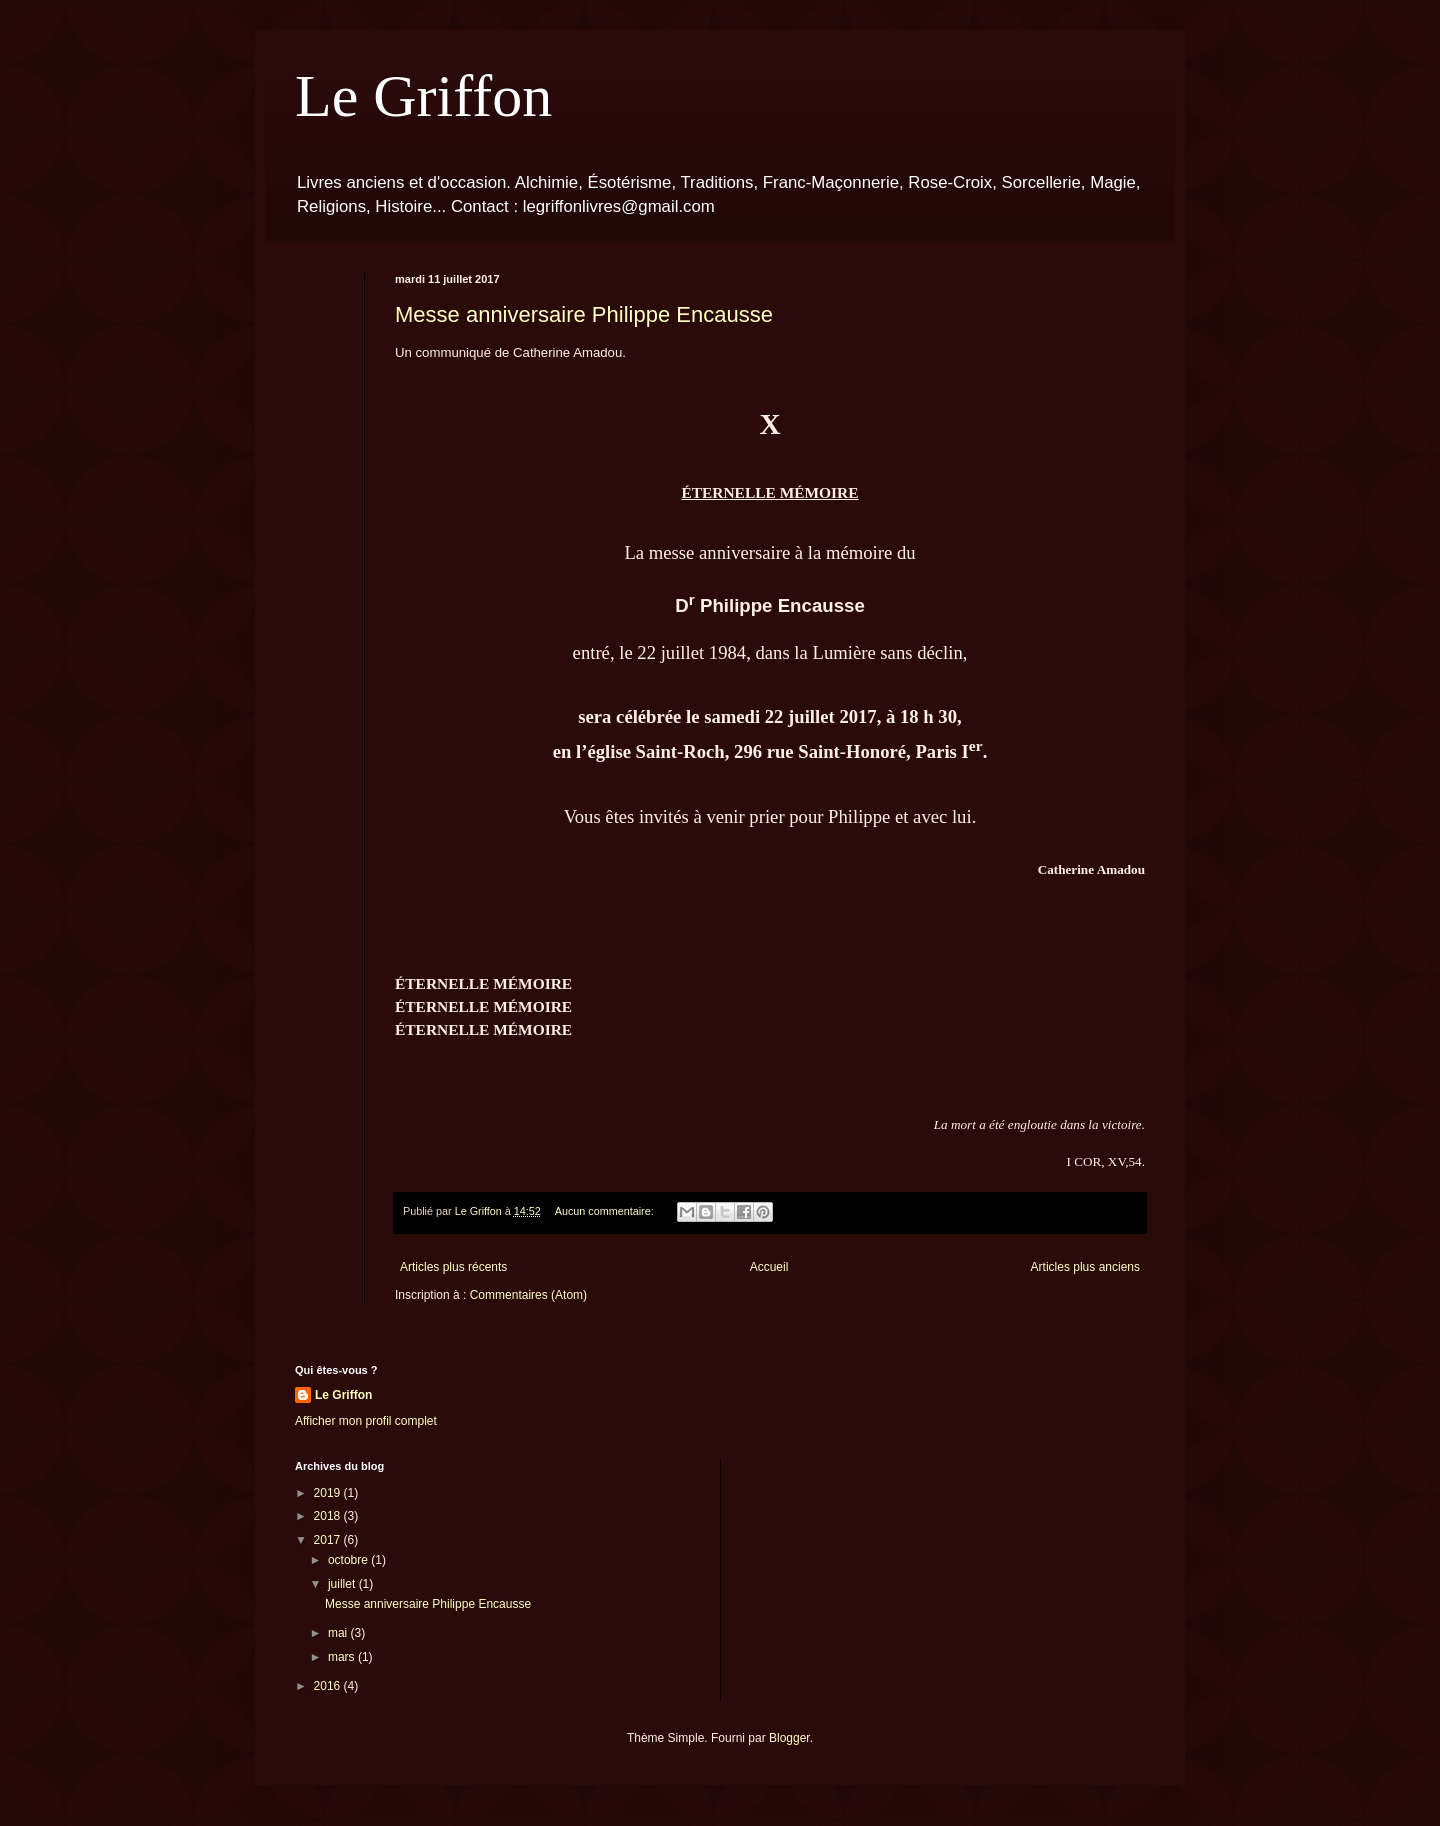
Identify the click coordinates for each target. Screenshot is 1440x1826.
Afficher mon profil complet (366, 1421)
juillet (343, 1584)
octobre (349, 1560)
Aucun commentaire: (606, 1211)
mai (339, 1633)
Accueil (769, 1267)
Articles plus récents (453, 1267)
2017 (329, 1540)
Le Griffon (423, 96)
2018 (329, 1516)
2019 (329, 1493)
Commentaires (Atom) (528, 1295)
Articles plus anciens (1085, 1267)
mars (343, 1657)
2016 (329, 1686)
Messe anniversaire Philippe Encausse (584, 314)
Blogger (789, 1738)
